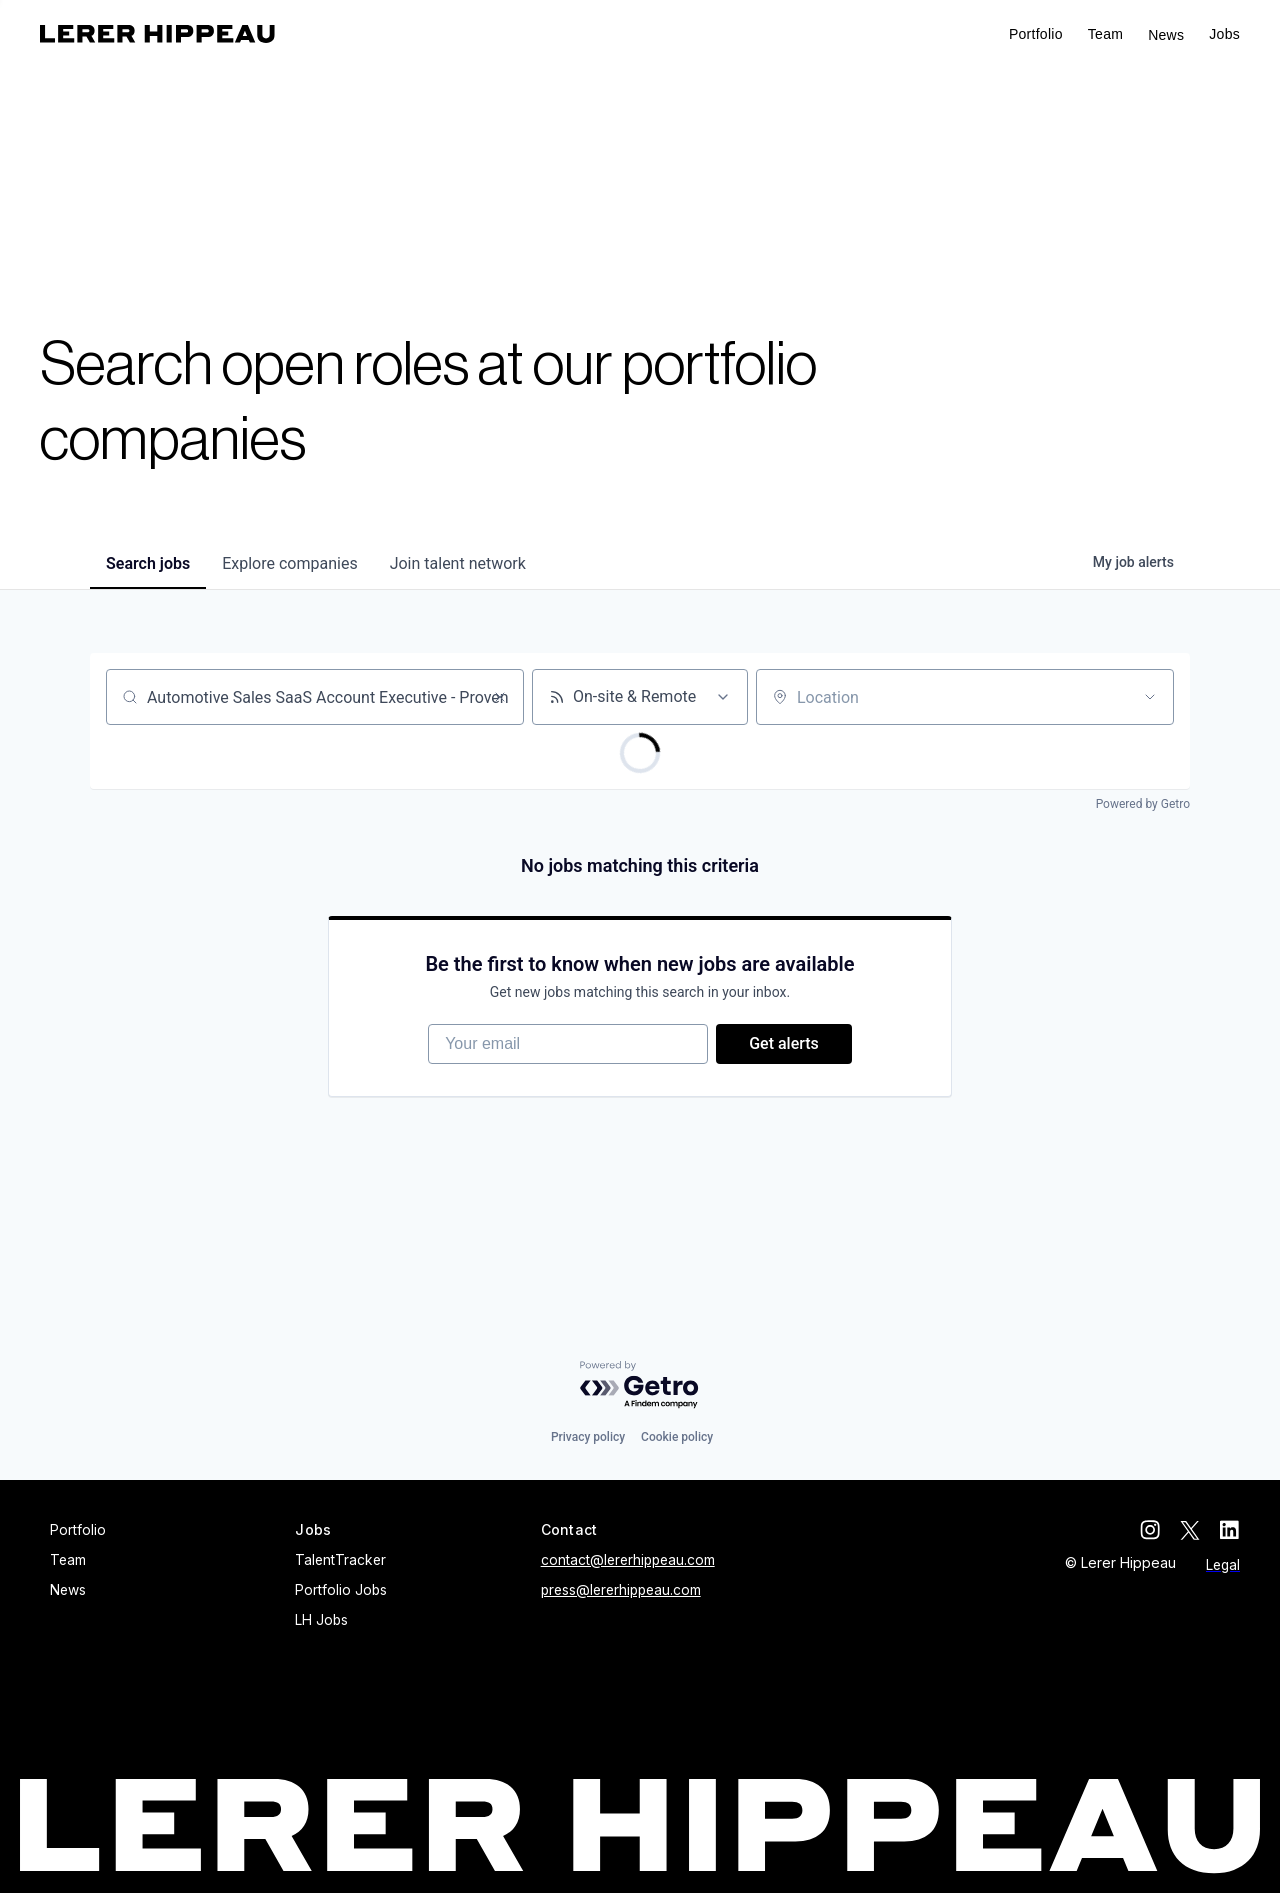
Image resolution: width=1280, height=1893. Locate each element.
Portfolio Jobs (341, 1590)
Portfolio (1036, 34)
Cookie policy (677, 1437)
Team (1105, 34)
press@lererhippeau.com (621, 1590)
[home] (157, 34)
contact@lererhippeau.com (628, 1560)
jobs (148, 563)
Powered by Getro (1143, 804)
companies (289, 563)
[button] (1224, 34)
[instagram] (1150, 1530)
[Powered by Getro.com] (640, 1385)
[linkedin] (1230, 1530)
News (1166, 35)
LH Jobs (321, 1620)
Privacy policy (588, 1437)
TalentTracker (340, 1560)
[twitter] (1190, 1530)
